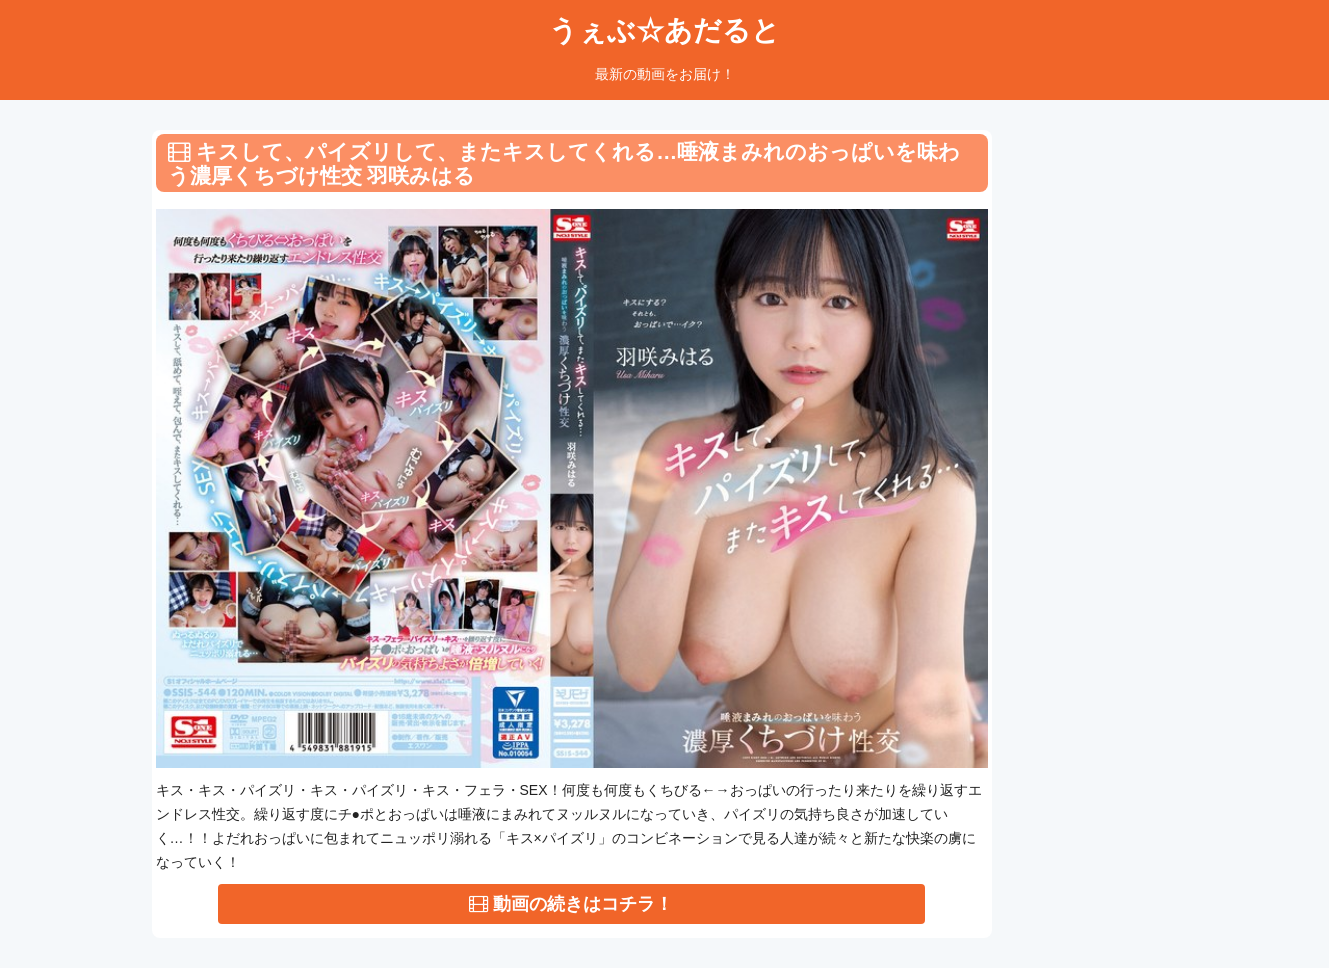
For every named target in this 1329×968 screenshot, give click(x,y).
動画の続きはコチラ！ (571, 904)
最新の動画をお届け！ (665, 74)
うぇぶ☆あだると (664, 30)
